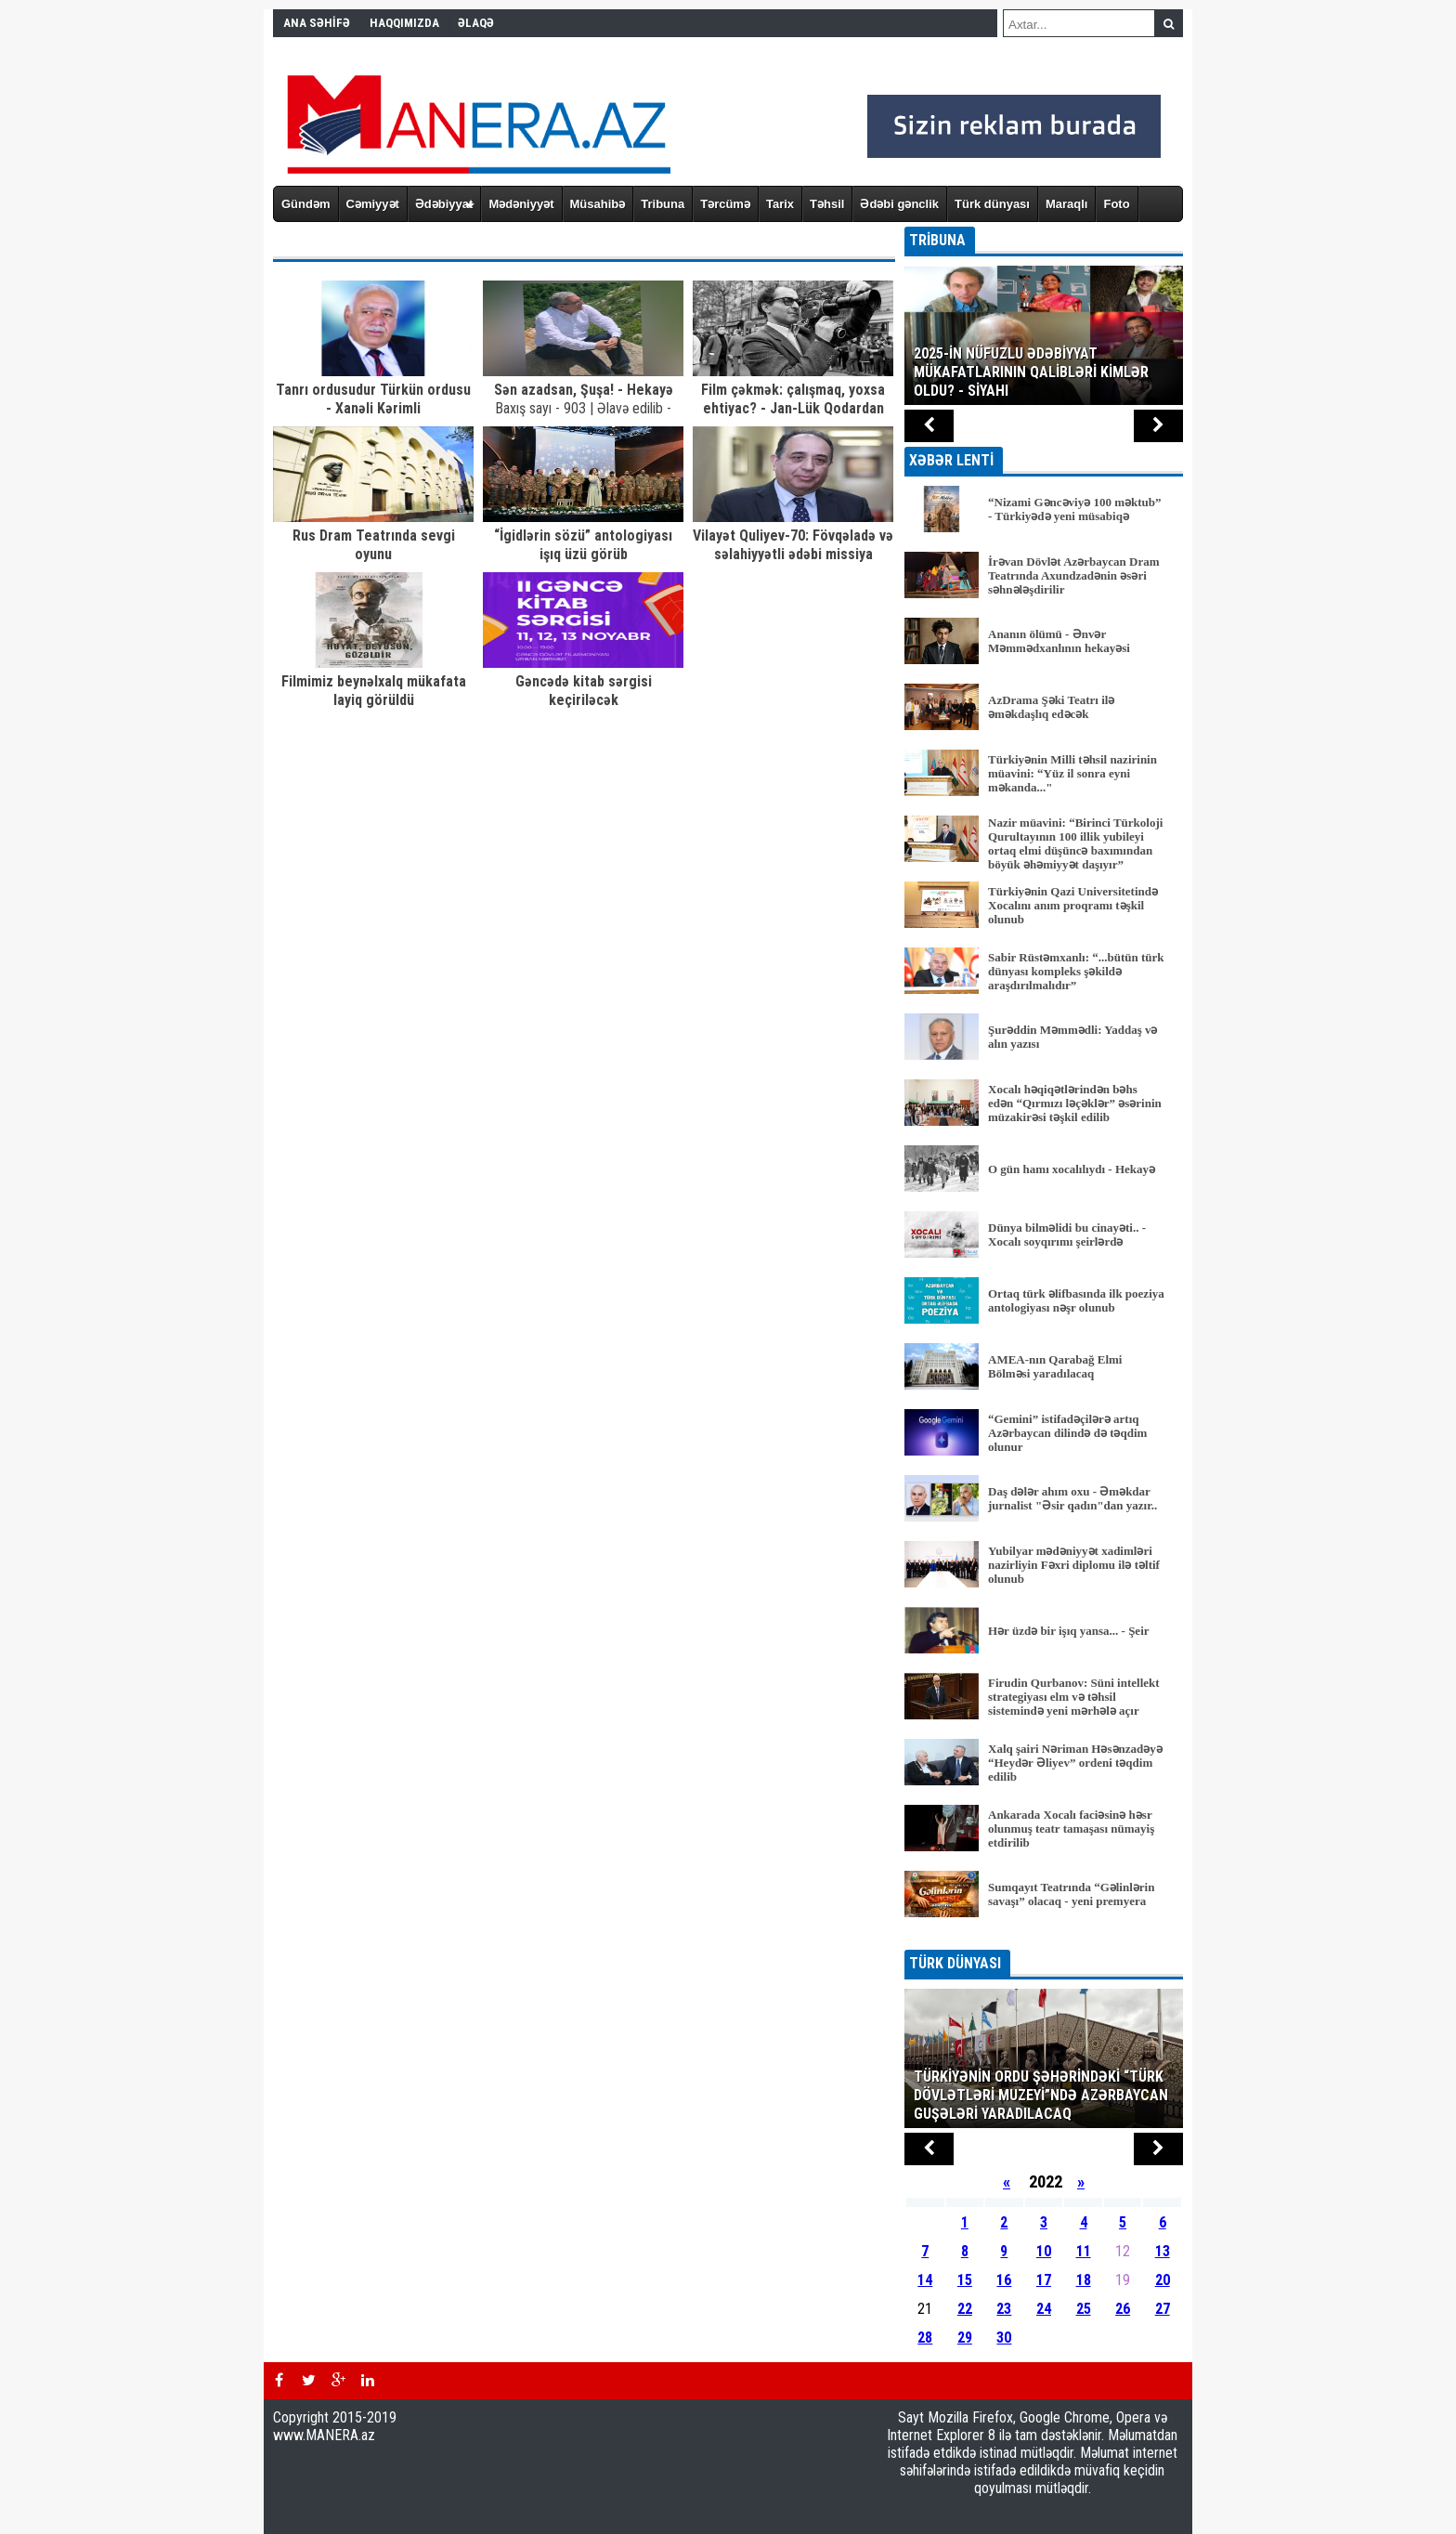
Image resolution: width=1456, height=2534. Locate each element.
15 (964, 2280)
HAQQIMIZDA (404, 23)
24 (1043, 2309)
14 (924, 2280)
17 (1043, 2280)
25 (1083, 2309)
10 (1043, 2251)
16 (1003, 2280)
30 (1003, 2337)
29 (964, 2337)
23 (1003, 2309)
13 (1162, 2251)
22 (964, 2309)
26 (1122, 2309)
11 (1083, 2251)
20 (1162, 2280)
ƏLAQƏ (476, 23)
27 (1162, 2309)
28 (924, 2337)
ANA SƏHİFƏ (316, 23)
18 (1083, 2280)
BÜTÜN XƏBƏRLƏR (1044, 1937)
